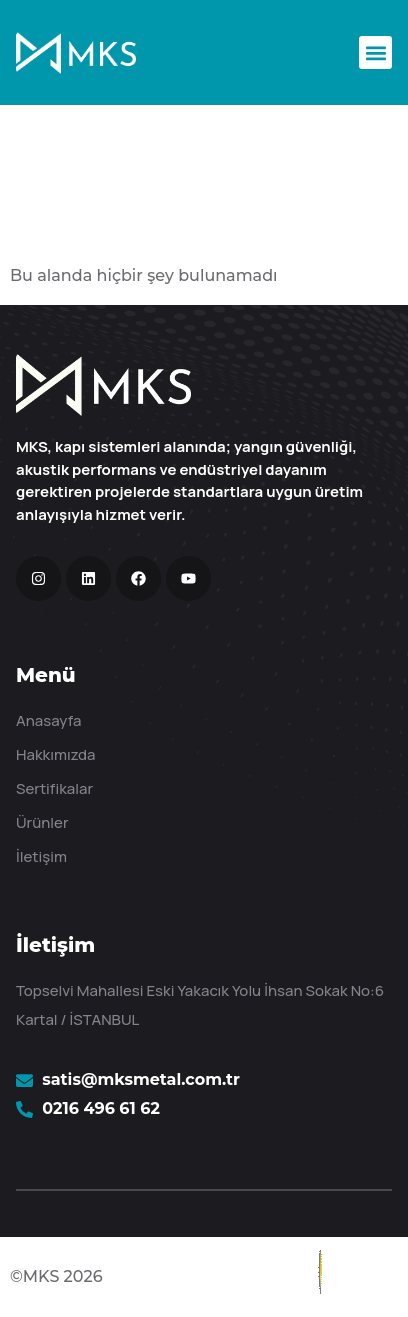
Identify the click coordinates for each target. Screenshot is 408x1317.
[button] (375, 52)
